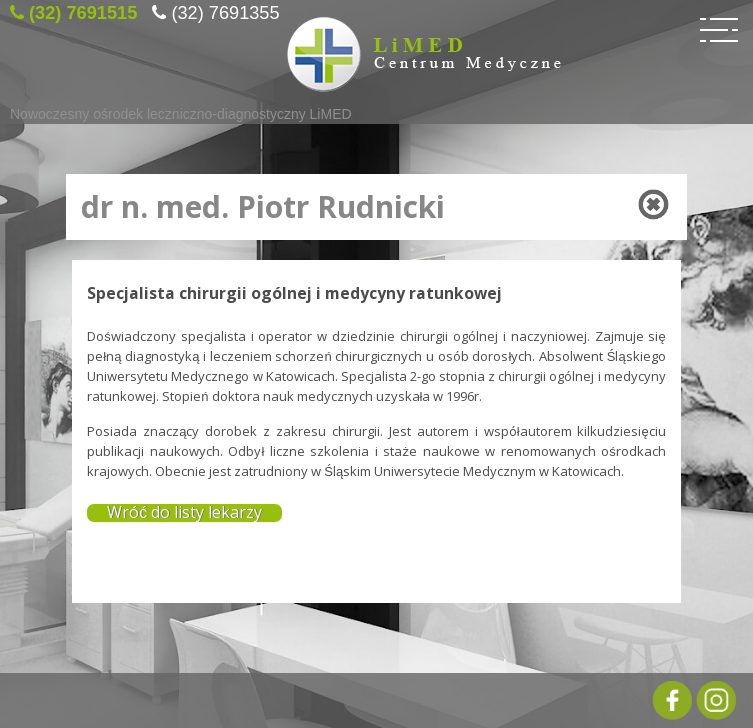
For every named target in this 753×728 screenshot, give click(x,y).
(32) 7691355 (225, 10)
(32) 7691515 (83, 10)
